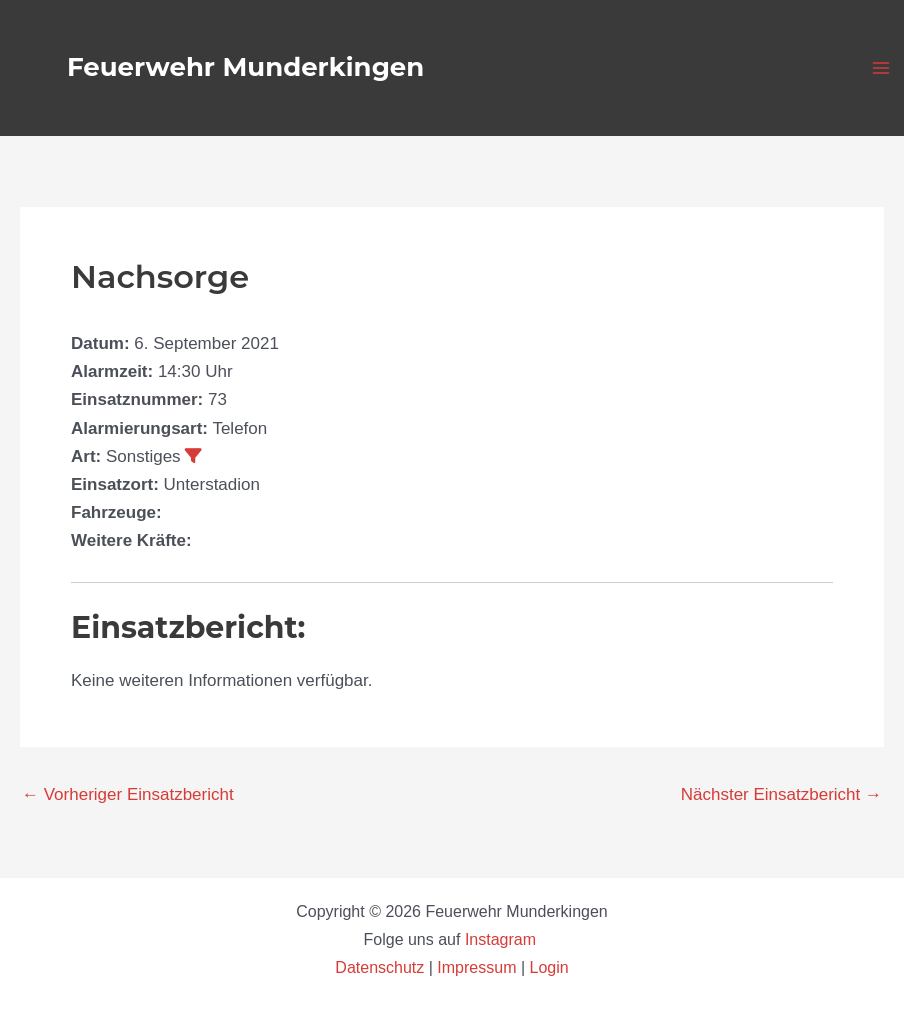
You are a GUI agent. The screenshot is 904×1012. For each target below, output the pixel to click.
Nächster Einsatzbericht (781, 794)
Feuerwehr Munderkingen (245, 67)
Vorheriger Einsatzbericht (128, 794)
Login (549, 967)
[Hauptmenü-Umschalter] (882, 68)
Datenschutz (381, 967)
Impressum (476, 967)
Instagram (503, 939)
